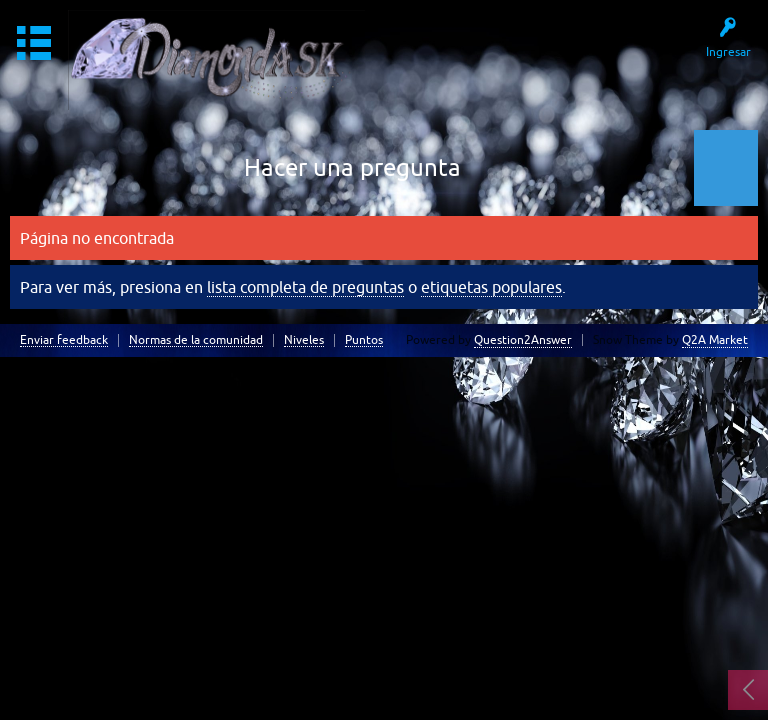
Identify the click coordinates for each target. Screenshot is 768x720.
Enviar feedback (64, 340)
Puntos (364, 340)
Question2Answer (523, 340)
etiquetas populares (491, 287)
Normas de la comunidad (196, 340)
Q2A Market (715, 340)
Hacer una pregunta (352, 167)
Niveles (304, 340)
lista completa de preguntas (305, 287)
